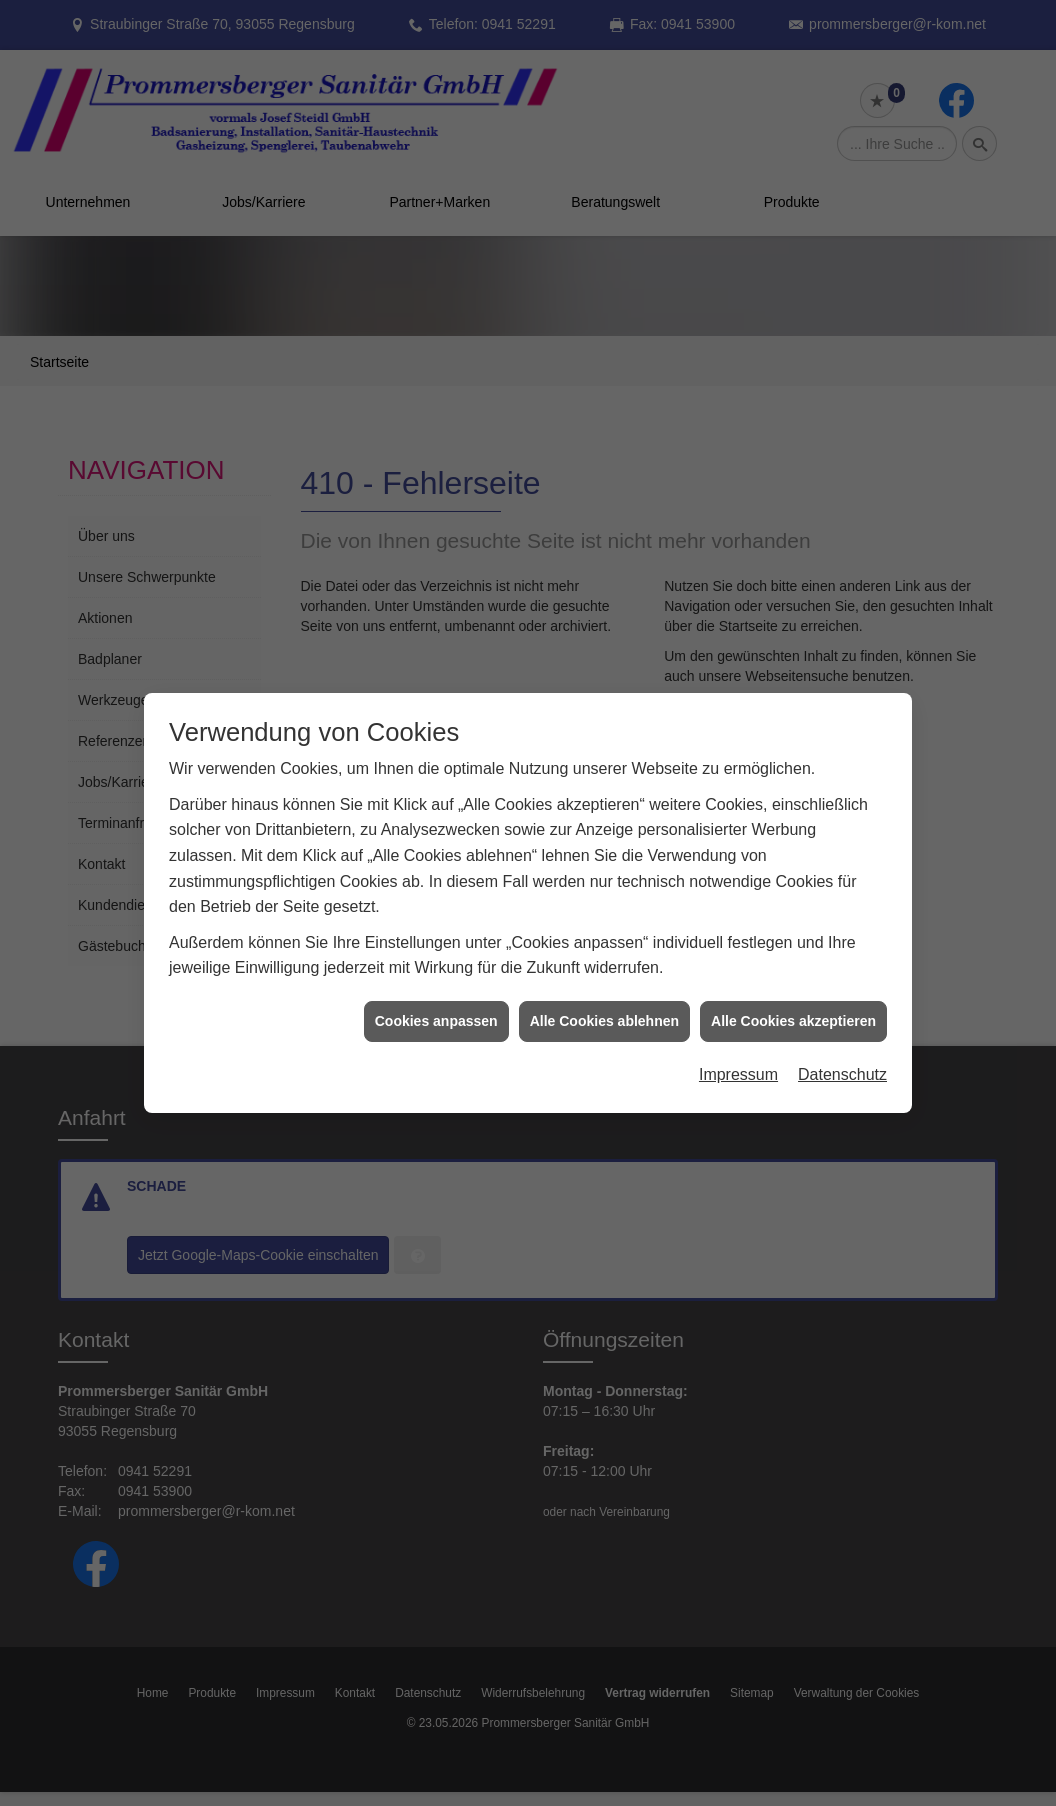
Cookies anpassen (436, 1000)
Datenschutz (842, 1053)
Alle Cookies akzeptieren (793, 1000)
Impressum (738, 1053)
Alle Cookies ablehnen (604, 1000)
